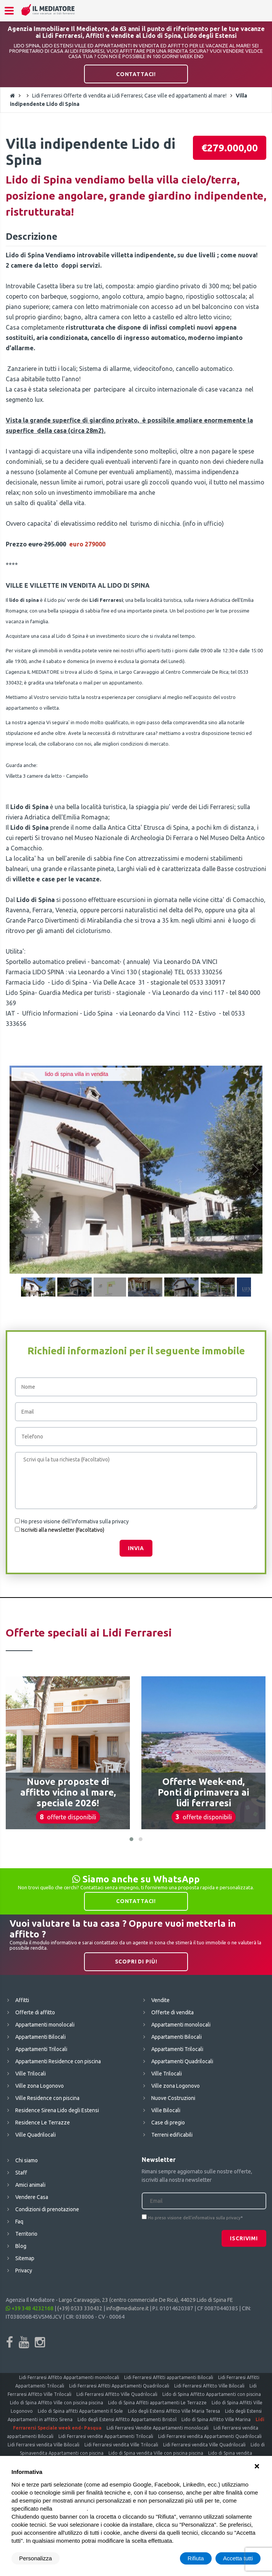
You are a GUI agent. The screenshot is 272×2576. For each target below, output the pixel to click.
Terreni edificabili (172, 2135)
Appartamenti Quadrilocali (182, 2061)
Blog (20, 2246)
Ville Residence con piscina (47, 2098)
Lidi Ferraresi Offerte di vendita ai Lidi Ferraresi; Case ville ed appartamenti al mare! (129, 96)
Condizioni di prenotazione (47, 2209)
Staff (21, 2173)
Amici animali (30, 2185)
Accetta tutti (238, 2558)
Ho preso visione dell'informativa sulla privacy (75, 1521)
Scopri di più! (136, 1961)
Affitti (22, 2000)
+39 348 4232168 (29, 2308)
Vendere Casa (31, 2197)
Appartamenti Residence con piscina (58, 2061)
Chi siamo (26, 2160)
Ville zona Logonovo (39, 2086)
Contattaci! (136, 74)
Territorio (26, 2234)
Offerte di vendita (172, 2012)
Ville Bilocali (165, 2110)
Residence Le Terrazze (42, 2122)
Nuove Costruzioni (173, 2098)
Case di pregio (168, 2122)
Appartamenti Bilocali (40, 2037)
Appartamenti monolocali (44, 2025)
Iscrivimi (244, 2238)
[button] (131, 1839)
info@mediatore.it (127, 2308)
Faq (19, 2221)
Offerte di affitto (35, 2012)
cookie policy (70, 2508)
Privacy (23, 2270)
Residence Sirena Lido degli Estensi (57, 2110)
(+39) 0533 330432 (79, 2308)
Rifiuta (196, 2558)
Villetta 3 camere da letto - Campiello (47, 775)
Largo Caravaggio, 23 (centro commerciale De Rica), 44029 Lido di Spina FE (146, 2300)
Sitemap (24, 2258)
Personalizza (35, 2558)
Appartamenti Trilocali (41, 2049)
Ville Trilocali (30, 2074)
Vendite (160, 2000)
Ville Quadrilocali (35, 2135)
